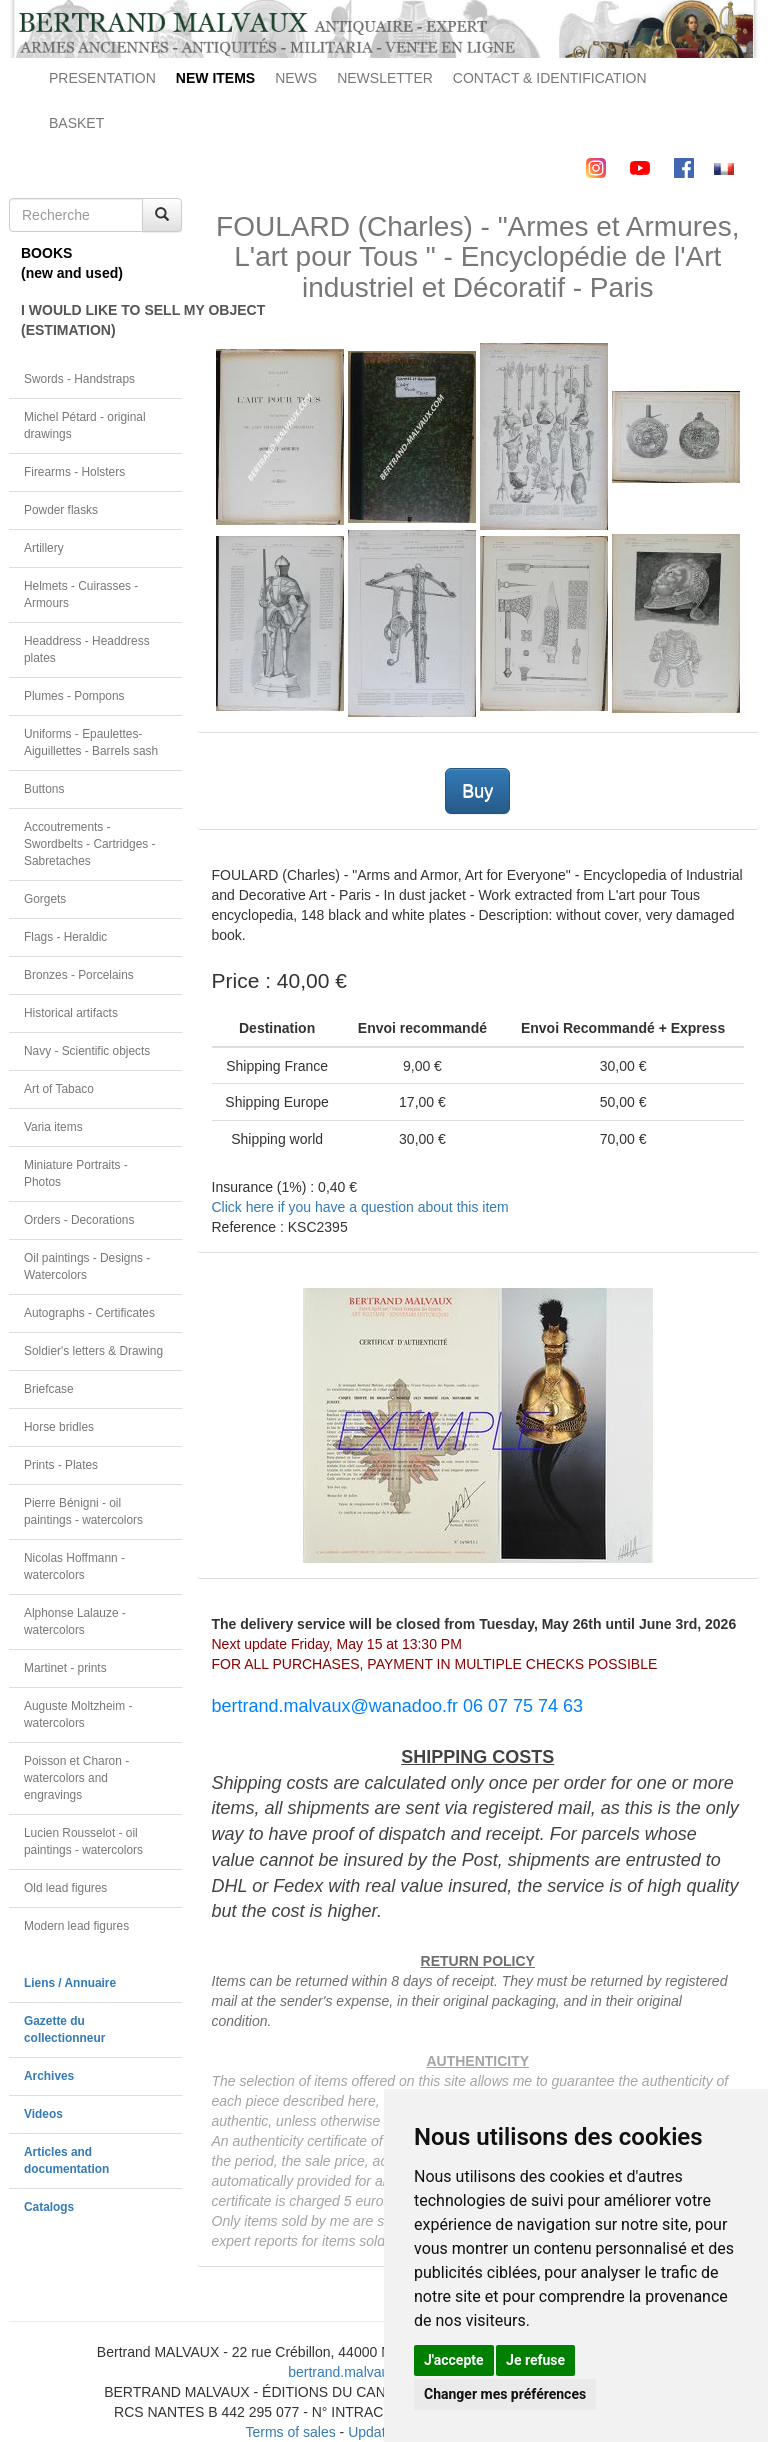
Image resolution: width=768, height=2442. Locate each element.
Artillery (44, 548)
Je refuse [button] (535, 2360)
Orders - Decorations (79, 1220)
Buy (477, 791)
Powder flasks (61, 510)
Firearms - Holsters (74, 472)
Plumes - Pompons (74, 696)
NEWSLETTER (385, 78)
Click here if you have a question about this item (360, 1207)
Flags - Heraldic (65, 937)
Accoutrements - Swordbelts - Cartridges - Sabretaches (90, 844)
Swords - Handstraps (79, 379)
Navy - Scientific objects (87, 1051)
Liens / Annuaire (70, 1983)
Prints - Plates (61, 1465)
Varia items (53, 1127)
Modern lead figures (76, 1926)
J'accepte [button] (454, 2360)
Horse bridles (59, 1427)
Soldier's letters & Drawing (93, 1351)
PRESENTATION (102, 78)
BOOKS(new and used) (72, 263)
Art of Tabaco (59, 1089)
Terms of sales (290, 2432)
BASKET (76, 123)
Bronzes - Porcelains (79, 975)
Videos (43, 2114)
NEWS (296, 78)
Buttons (44, 789)
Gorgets (45, 899)
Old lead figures (65, 1888)
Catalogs (49, 2207)
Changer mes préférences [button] (505, 2394)
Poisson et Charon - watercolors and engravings (76, 1778)
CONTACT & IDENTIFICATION (550, 78)
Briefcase (49, 1389)
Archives (49, 2076)
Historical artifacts (71, 1013)
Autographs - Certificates (89, 1313)
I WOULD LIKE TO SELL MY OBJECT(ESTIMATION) (101, 320)
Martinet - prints (65, 1668)
